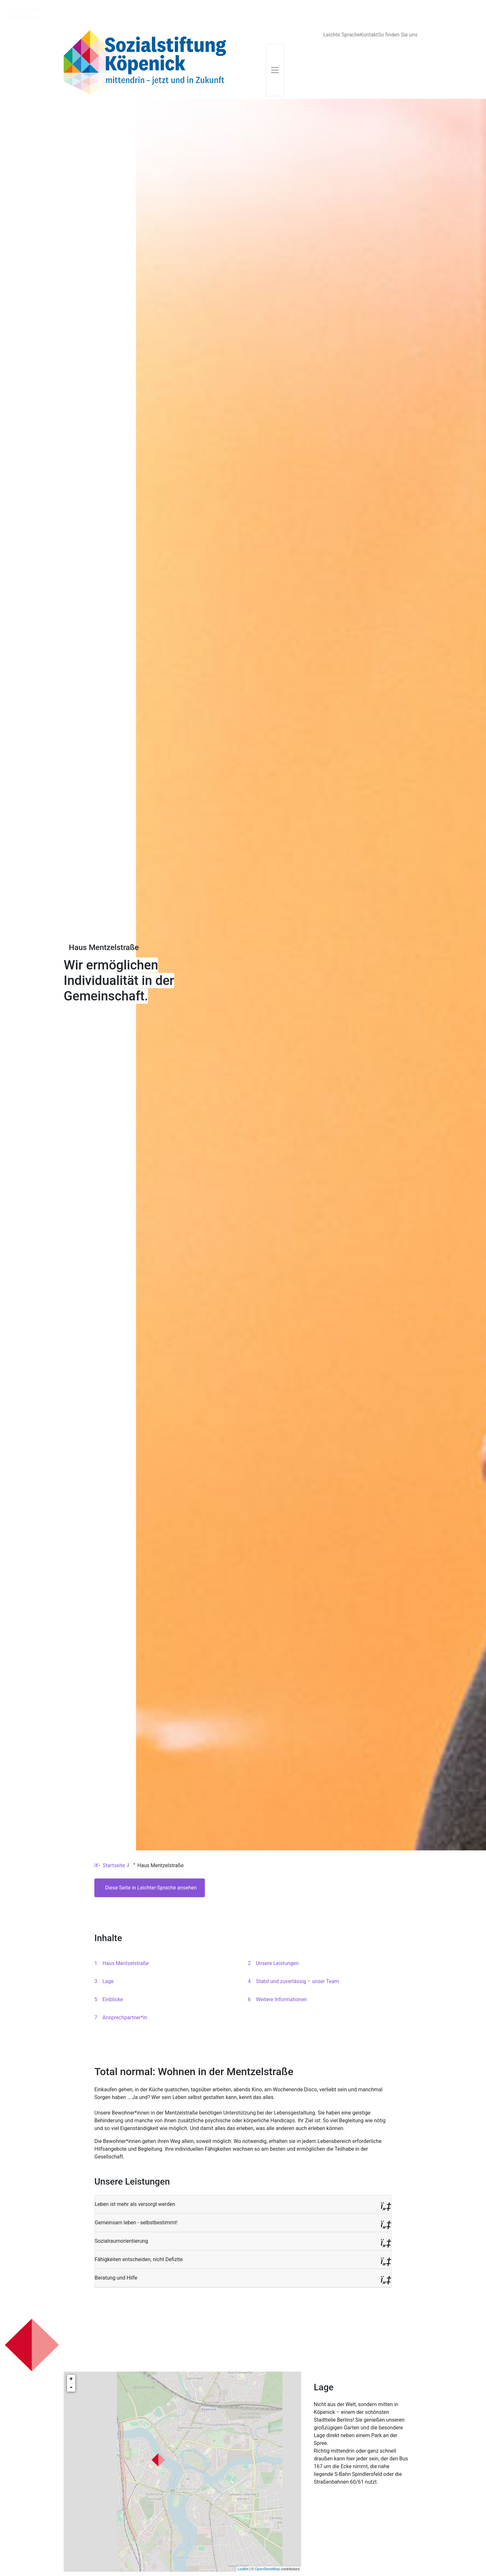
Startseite (109, 1839)
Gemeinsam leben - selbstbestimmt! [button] (136, 2197)
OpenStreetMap (267, 2543)
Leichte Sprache (341, 9)
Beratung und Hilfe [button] (116, 2252)
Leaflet (243, 2543)
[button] (243, 2178)
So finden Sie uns (397, 9)
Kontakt (369, 9)
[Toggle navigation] (275, 44)
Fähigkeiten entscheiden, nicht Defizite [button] (139, 2233)
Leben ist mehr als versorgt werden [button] (135, 2178)
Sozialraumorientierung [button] (121, 2215)
